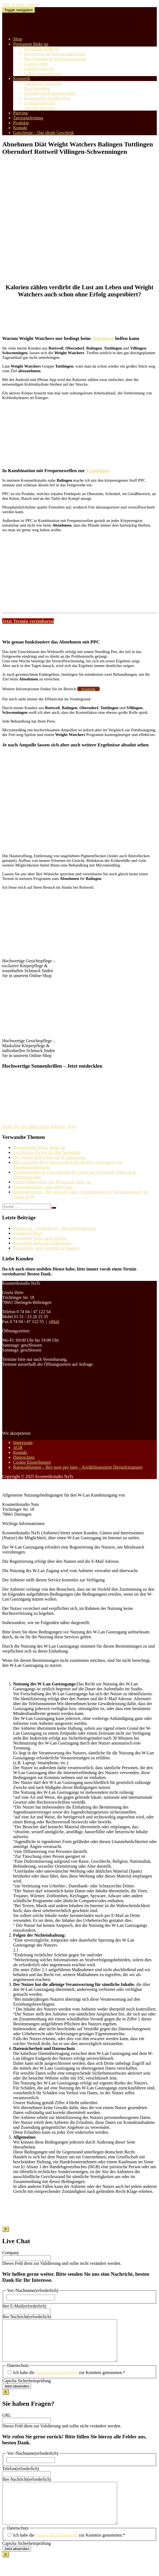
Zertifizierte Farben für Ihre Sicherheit (46, 1152)
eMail (54, 1321)
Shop (17, 39)
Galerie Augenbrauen (42, 73)
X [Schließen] (5, 2229)
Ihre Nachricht (26, 2316)
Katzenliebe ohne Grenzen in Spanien (46, 1248)
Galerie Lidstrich (39, 68)
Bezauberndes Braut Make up (39, 1147)
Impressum (23, 1442)
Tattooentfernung (28, 117)
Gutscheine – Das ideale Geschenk (43, 132)
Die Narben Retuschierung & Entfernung (49, 1157)
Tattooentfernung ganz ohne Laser (43, 1187)
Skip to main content (20, 4)
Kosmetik (21, 78)
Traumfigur (98, 470)
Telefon (20, 2476)
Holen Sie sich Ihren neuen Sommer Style (38, 1126)
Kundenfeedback (28, 1233)
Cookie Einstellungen (32, 1462)
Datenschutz (24, 1457)
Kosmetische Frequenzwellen (50, 93)
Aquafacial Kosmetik (42, 83)
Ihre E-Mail (24, 2306)
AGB (17, 1447)
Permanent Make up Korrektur (40, 1238)
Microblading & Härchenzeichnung (55, 58)
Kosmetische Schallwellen (47, 98)
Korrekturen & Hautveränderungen (55, 53)
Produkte (21, 122)
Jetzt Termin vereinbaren (28, 621)
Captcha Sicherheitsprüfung (26, 2389)
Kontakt (20, 127)
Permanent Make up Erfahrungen (42, 1243)
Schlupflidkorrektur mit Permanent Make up (52, 1182)
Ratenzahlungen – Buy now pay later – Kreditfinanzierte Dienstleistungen (78, 1467)
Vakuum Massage (39, 108)
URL (6, 2423)
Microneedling (37, 88)
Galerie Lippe (36, 63)
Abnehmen (102, 338)
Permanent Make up (30, 44)
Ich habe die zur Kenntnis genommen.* (69, 2380)
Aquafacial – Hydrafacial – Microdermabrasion (54, 1228)
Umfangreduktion (39, 103)
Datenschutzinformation (57, 2380)
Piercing (20, 113)
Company (10, 2252)
